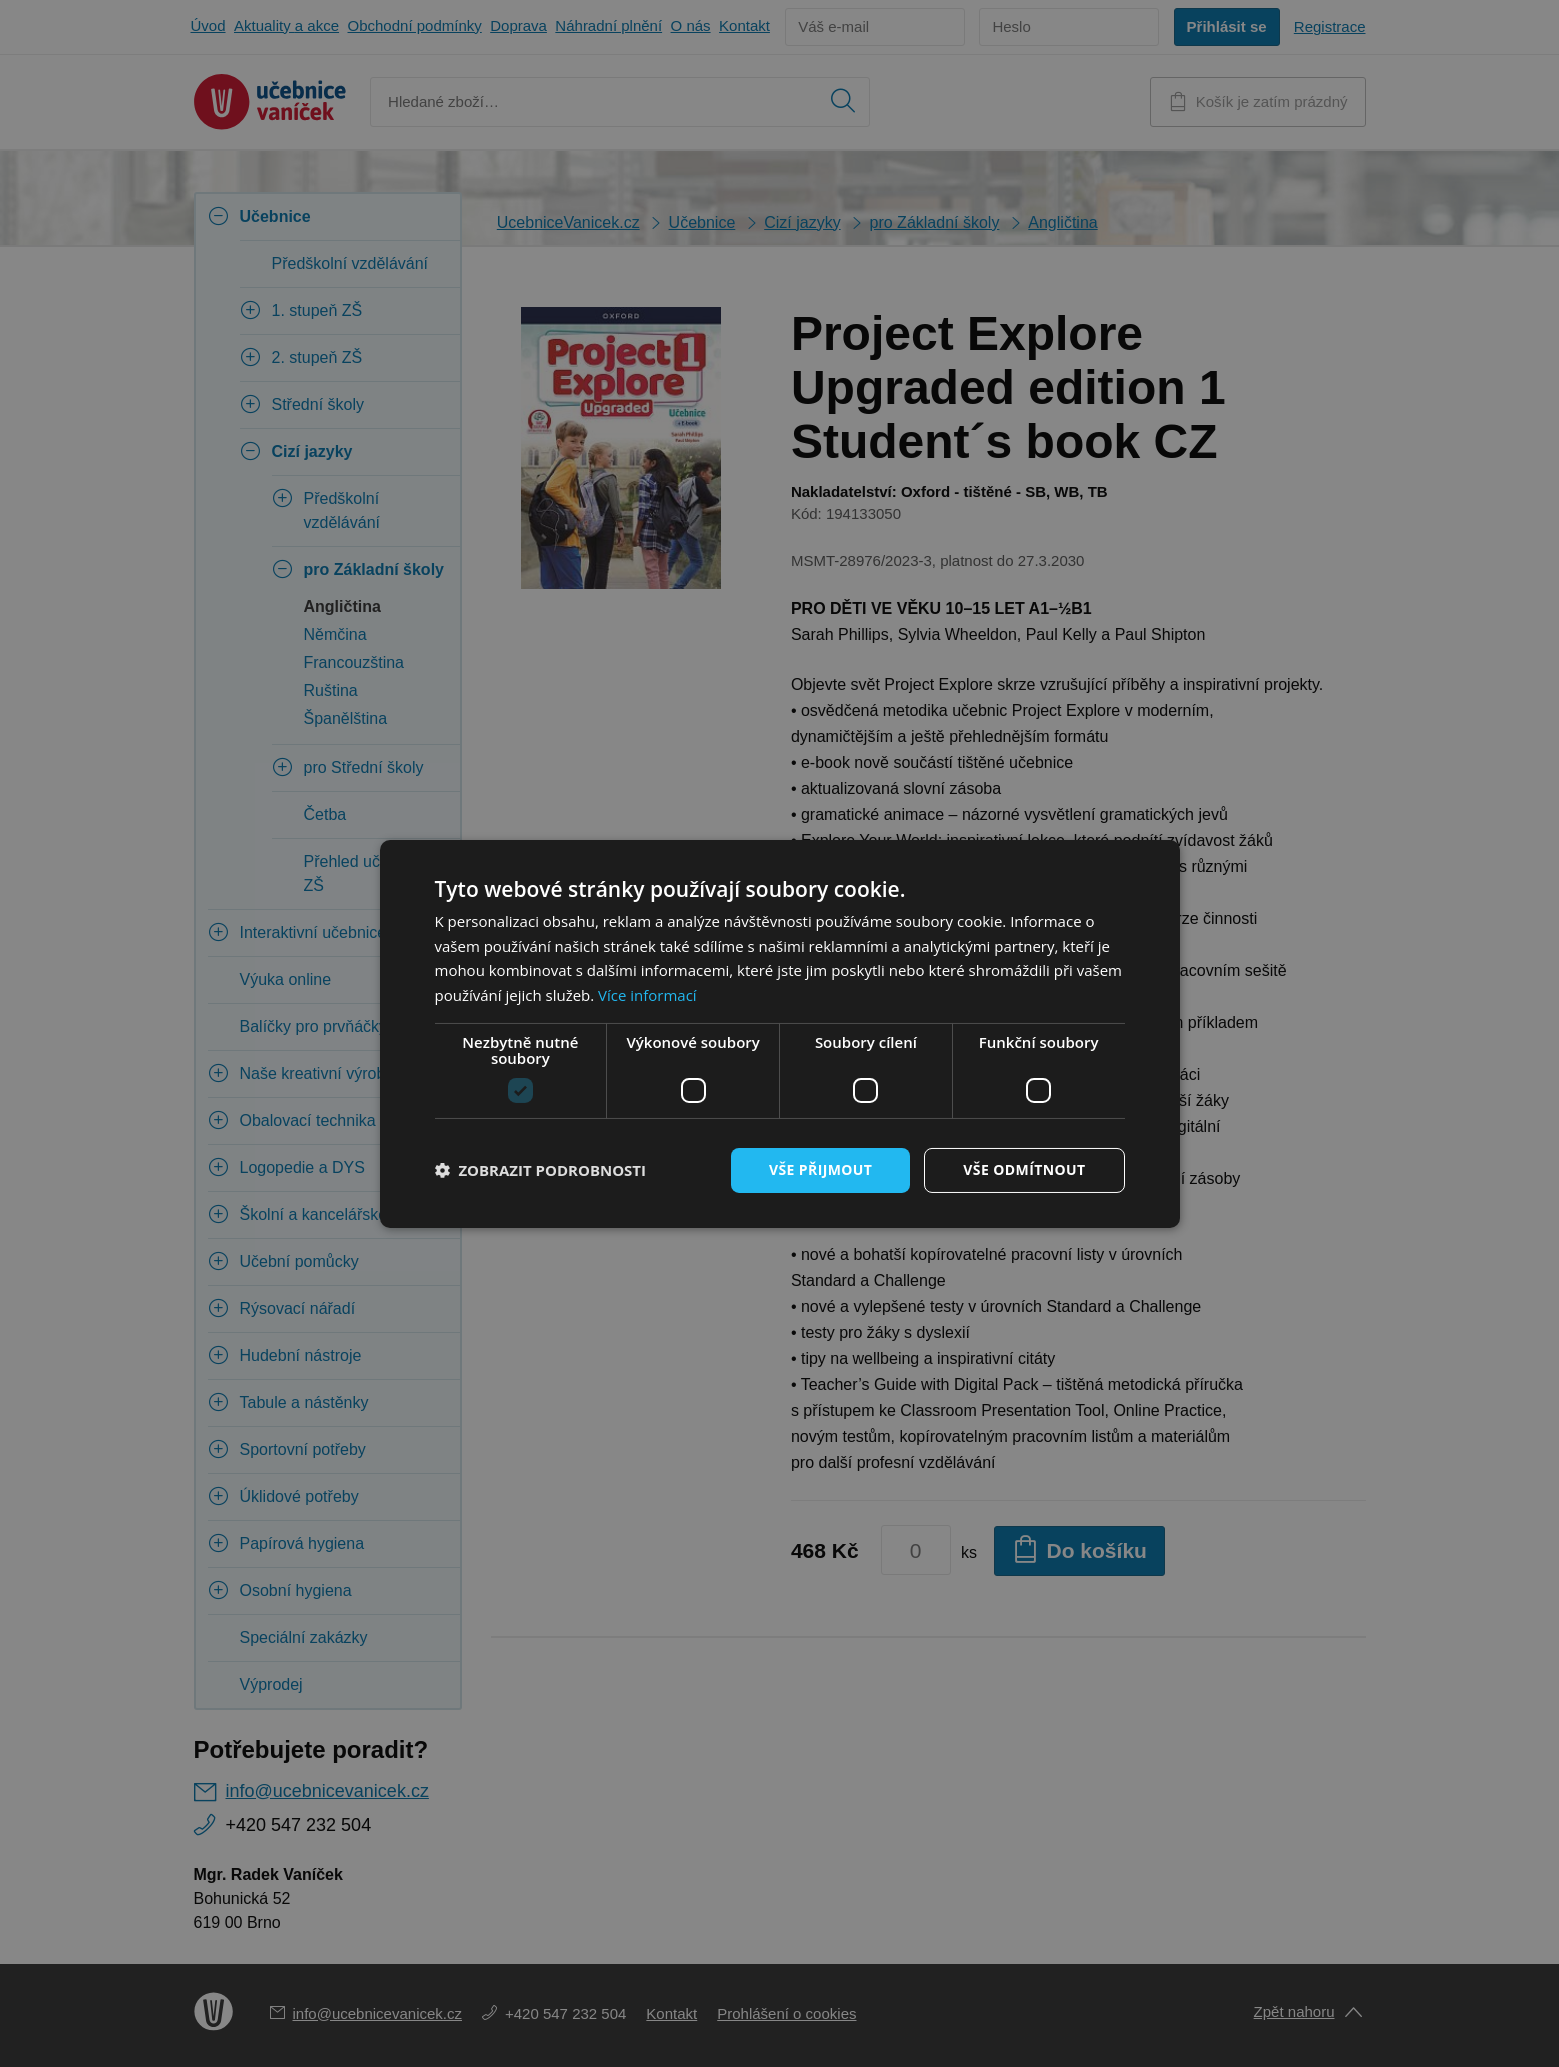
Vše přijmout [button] (820, 1169)
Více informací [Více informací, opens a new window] (647, 995)
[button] (541, 1170)
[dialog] (779, 1033)
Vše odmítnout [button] (1024, 1169)
